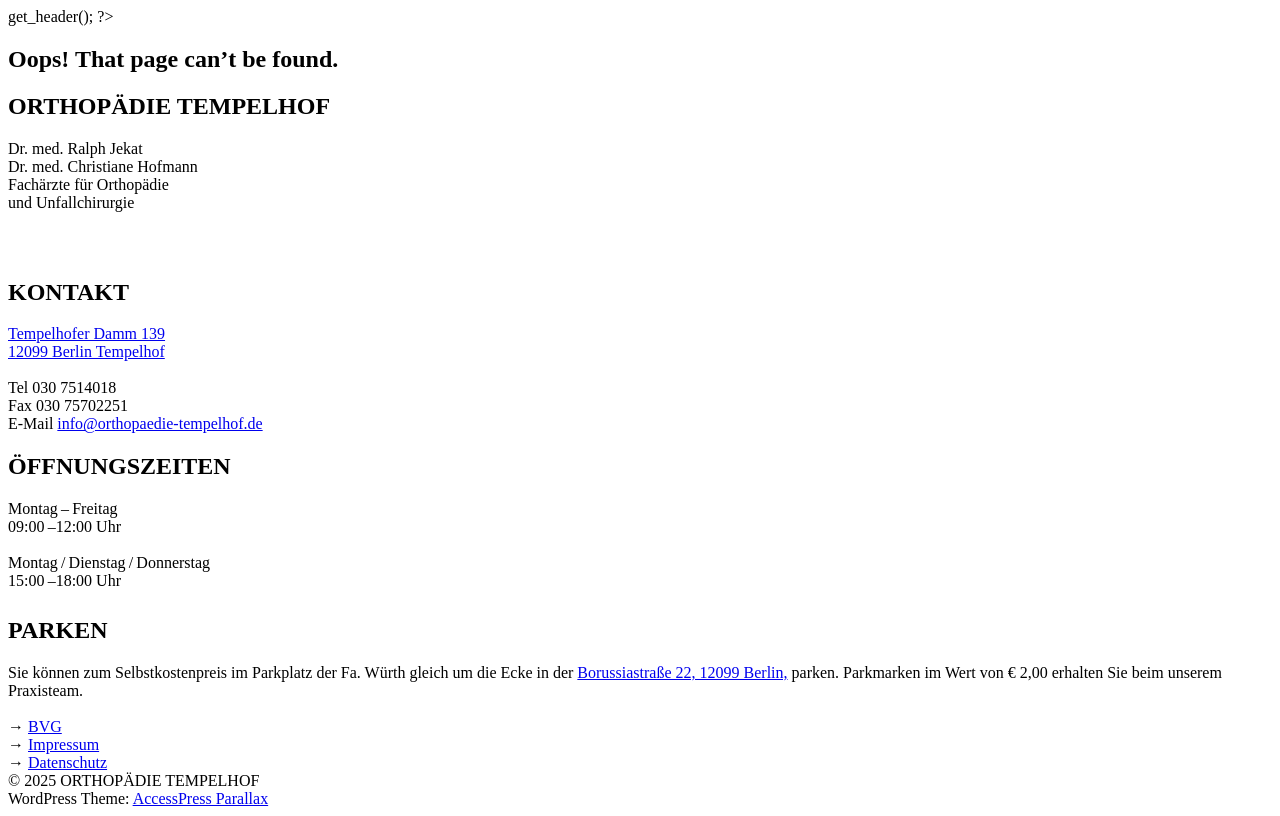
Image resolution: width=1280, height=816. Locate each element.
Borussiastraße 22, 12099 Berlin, (682, 672)
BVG (45, 726)
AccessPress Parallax (201, 798)
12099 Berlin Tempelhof (86, 351)
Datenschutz (67, 762)
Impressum (63, 744)
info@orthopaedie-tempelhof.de (159, 423)
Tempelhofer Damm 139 (86, 333)
